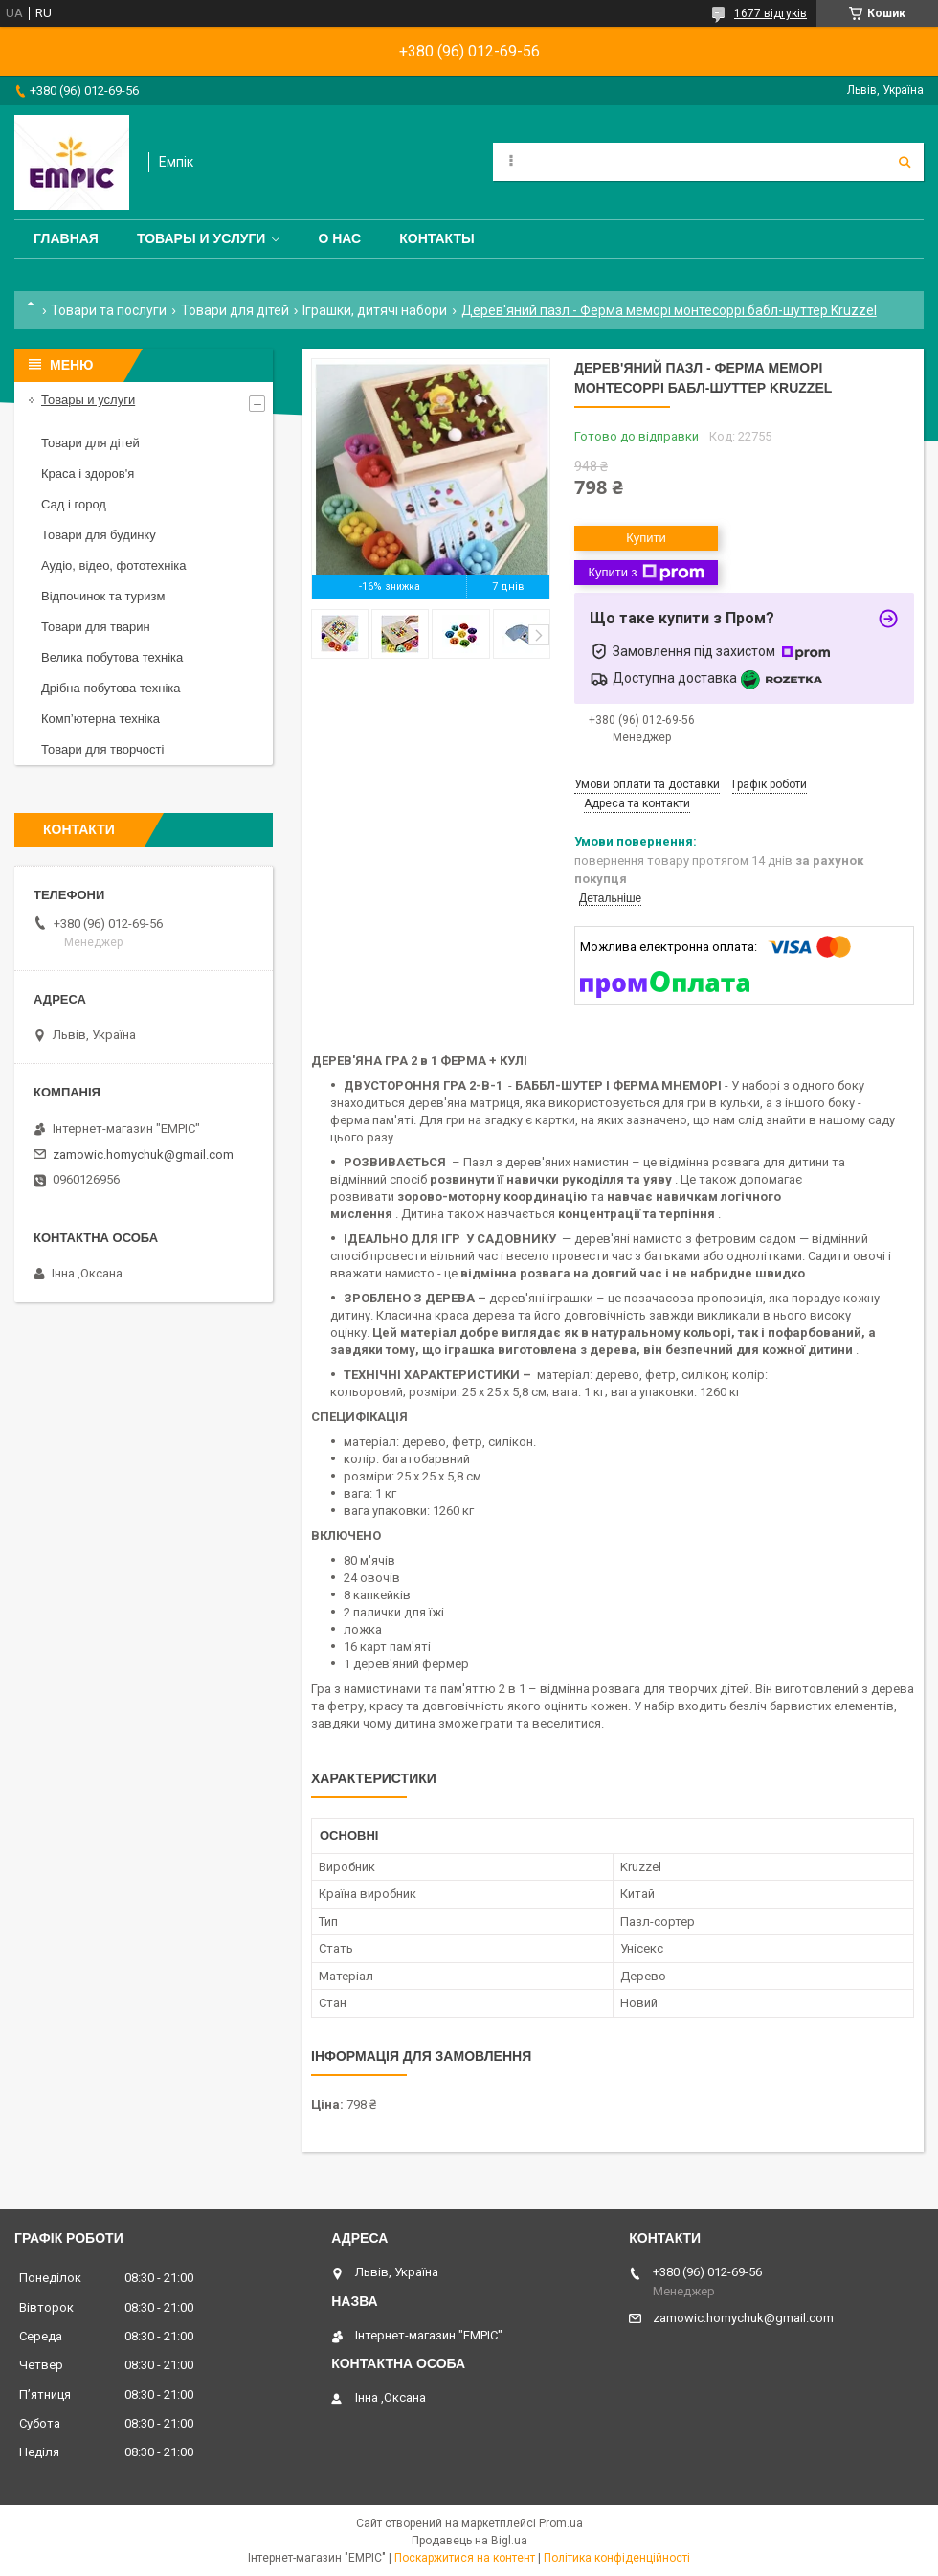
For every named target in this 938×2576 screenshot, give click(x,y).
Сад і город (73, 504)
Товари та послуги (109, 310)
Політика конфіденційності (617, 2558)
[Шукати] (904, 162)
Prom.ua (561, 2523)
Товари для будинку (98, 535)
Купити (646, 538)
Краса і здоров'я (87, 473)
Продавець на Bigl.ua (469, 2540)
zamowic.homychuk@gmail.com (143, 1154)
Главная (66, 238)
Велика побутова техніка (112, 657)
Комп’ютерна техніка (100, 719)
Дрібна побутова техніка (110, 688)
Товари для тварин (95, 627)
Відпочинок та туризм (103, 596)
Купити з (646, 572)
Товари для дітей (235, 310)
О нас (339, 238)
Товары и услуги (201, 238)
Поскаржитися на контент (464, 2558)
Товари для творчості (102, 749)
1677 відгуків (770, 13)
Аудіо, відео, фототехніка (114, 565)
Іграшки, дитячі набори (374, 310)
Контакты (436, 238)
